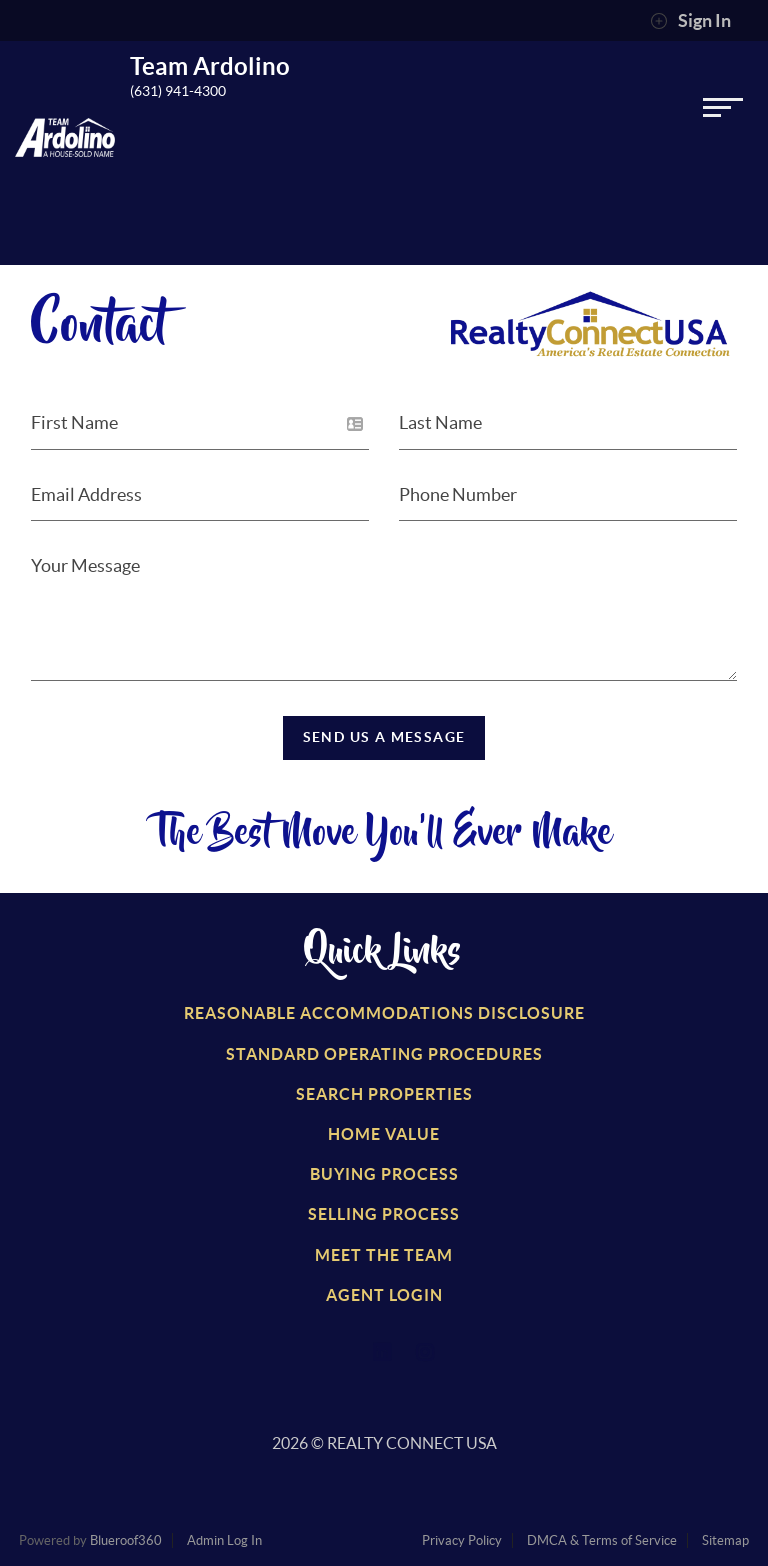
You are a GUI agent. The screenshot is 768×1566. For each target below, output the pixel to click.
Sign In (690, 21)
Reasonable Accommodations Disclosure (384, 1013)
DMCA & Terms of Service (602, 1540)
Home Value (384, 1134)
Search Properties (384, 1094)
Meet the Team (384, 1255)
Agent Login (384, 1295)
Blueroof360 (126, 1540)
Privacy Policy (462, 1540)
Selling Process (384, 1214)
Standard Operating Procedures (384, 1054)
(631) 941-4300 (178, 91)
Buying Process (384, 1174)
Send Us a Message (384, 737)
